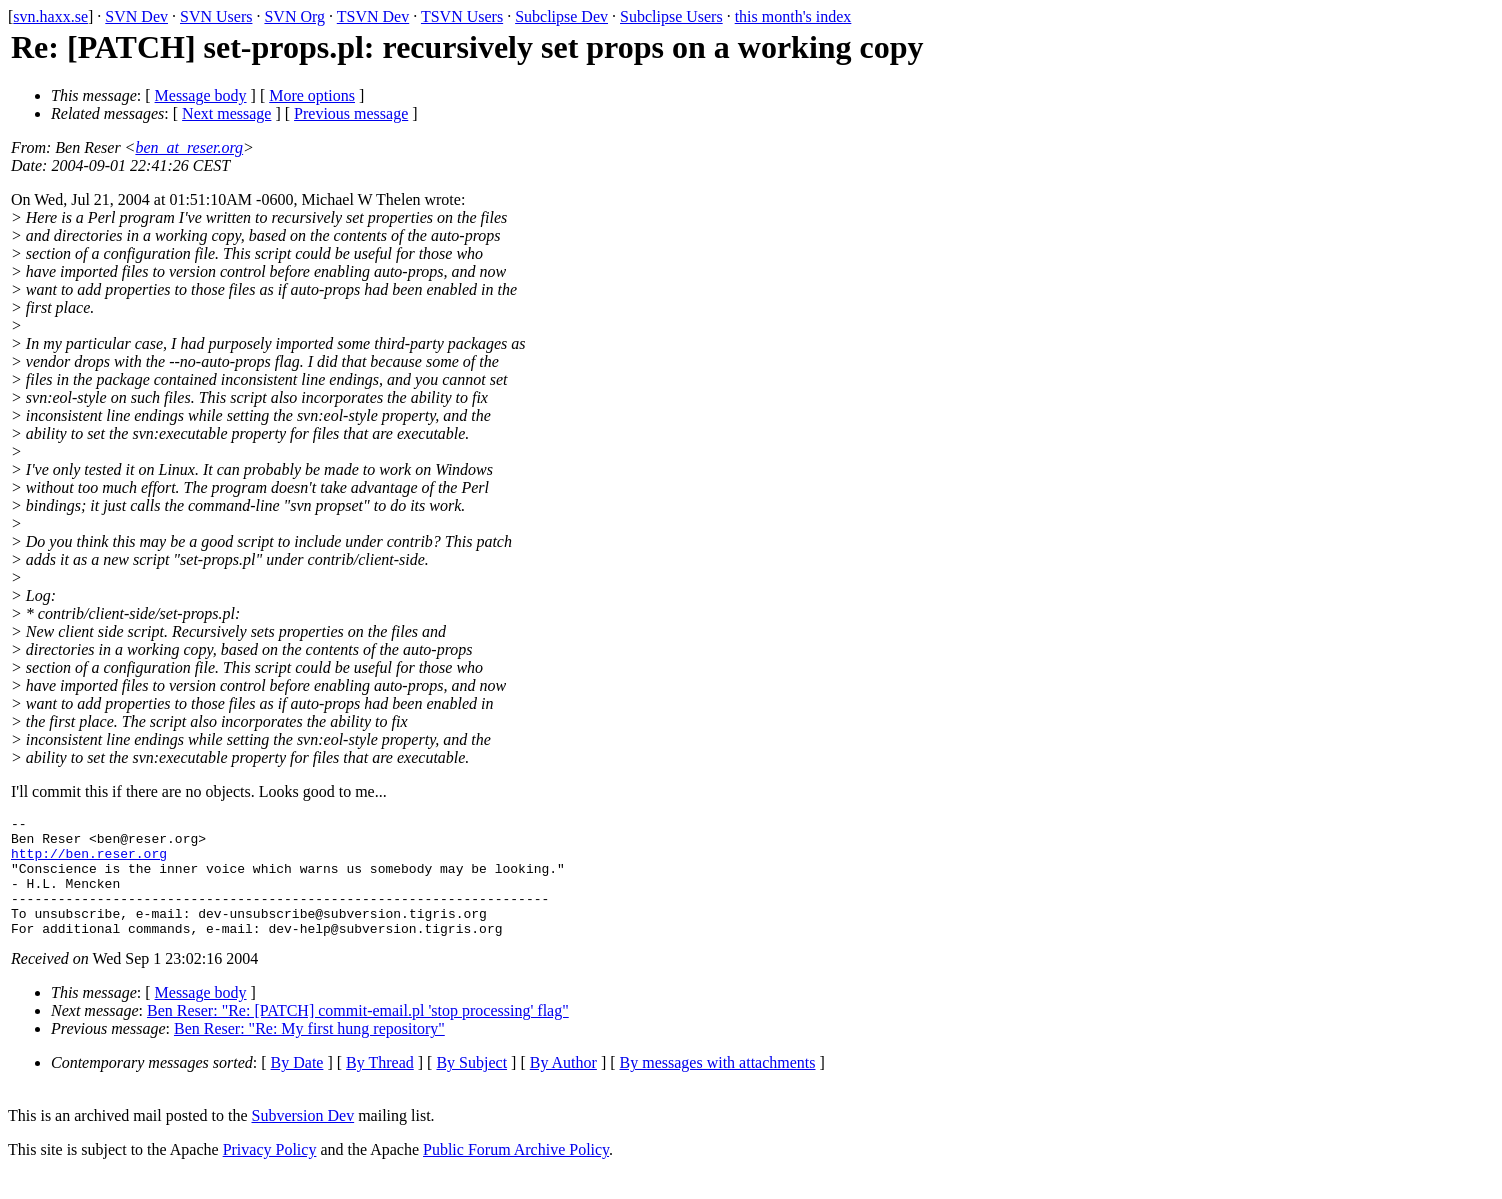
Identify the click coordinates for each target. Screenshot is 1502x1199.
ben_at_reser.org (189, 147)
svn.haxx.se (50, 16)
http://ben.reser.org (89, 862)
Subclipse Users (671, 16)
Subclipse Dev (561, 16)
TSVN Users (462, 16)
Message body (201, 95)
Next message (226, 113)
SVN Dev (136, 16)
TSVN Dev (373, 16)
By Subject (471, 1086)
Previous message (351, 113)
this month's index (793, 16)
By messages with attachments (718, 1086)
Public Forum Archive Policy (516, 1173)
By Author (563, 1086)
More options (312, 95)
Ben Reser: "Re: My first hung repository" (309, 1052)
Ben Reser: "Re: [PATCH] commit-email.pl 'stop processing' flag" (358, 1034)
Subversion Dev (303, 1139)
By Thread (380, 1086)
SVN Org (294, 16)
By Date (297, 1086)
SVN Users (216, 16)
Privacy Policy (270, 1173)
